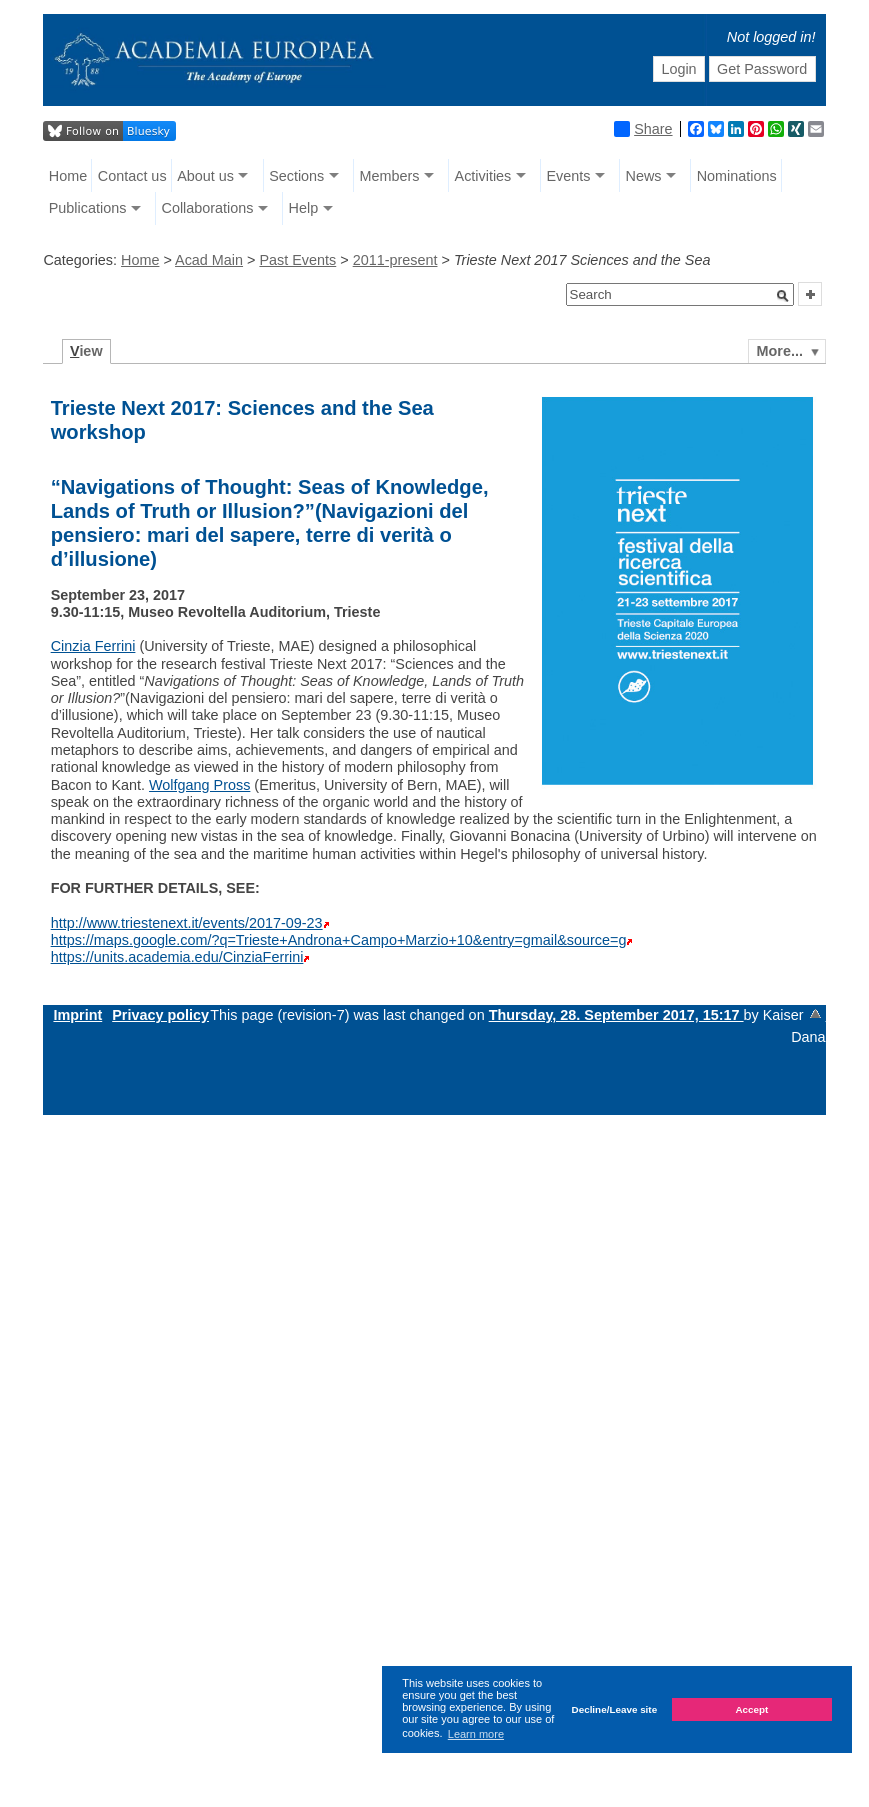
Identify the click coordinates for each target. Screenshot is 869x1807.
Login (678, 69)
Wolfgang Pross (199, 785)
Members (389, 176)
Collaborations (207, 208)
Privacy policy (160, 1015)
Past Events (297, 260)
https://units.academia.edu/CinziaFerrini (177, 957)
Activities (483, 176)
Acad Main (209, 260)
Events (568, 176)
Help (304, 208)
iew (86, 351)
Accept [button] (751, 1709)
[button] (783, 296)
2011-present (395, 260)
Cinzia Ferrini (93, 646)
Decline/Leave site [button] (615, 1709)
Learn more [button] (476, 1734)
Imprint (77, 1015)
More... (780, 351)
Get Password (762, 69)
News (644, 176)
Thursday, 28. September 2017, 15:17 (616, 1015)
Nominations (737, 176)
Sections (296, 176)
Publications (88, 208)
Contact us (132, 176)
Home (68, 176)
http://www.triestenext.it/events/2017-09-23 (187, 923)
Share (643, 129)
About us (205, 176)
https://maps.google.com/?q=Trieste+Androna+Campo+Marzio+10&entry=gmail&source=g (339, 940)
